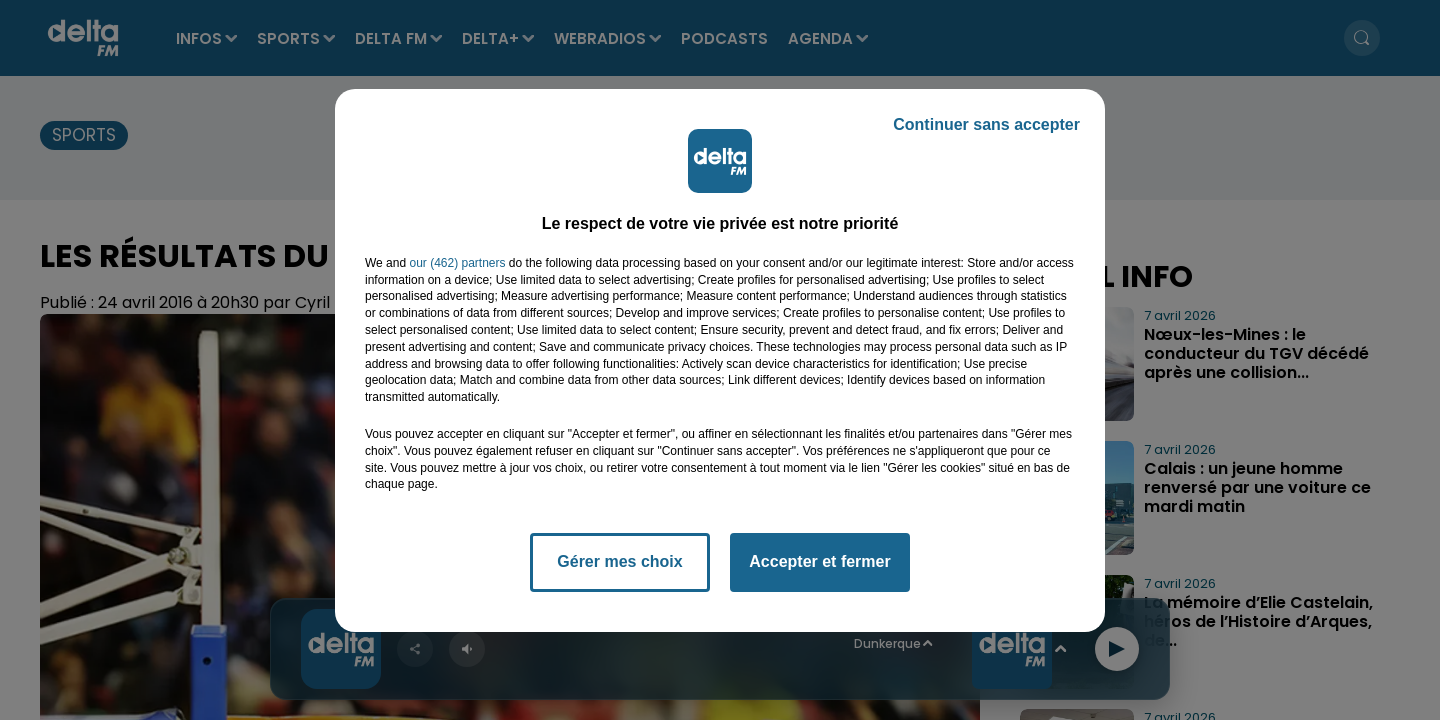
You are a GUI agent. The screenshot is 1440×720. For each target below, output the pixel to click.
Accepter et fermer (819, 561)
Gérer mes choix (619, 561)
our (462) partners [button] (457, 263)
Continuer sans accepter (986, 124)
